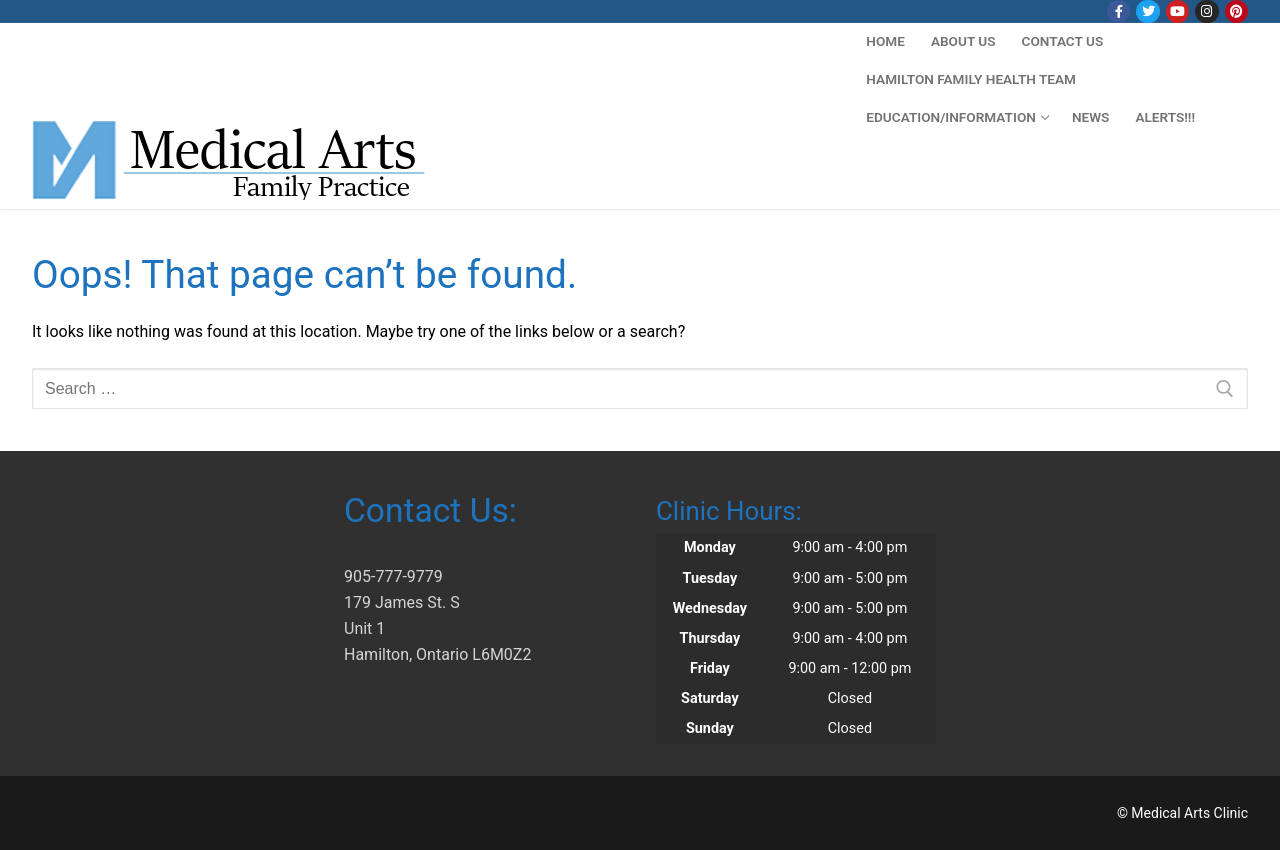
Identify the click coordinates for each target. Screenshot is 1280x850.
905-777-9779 (393, 576)
